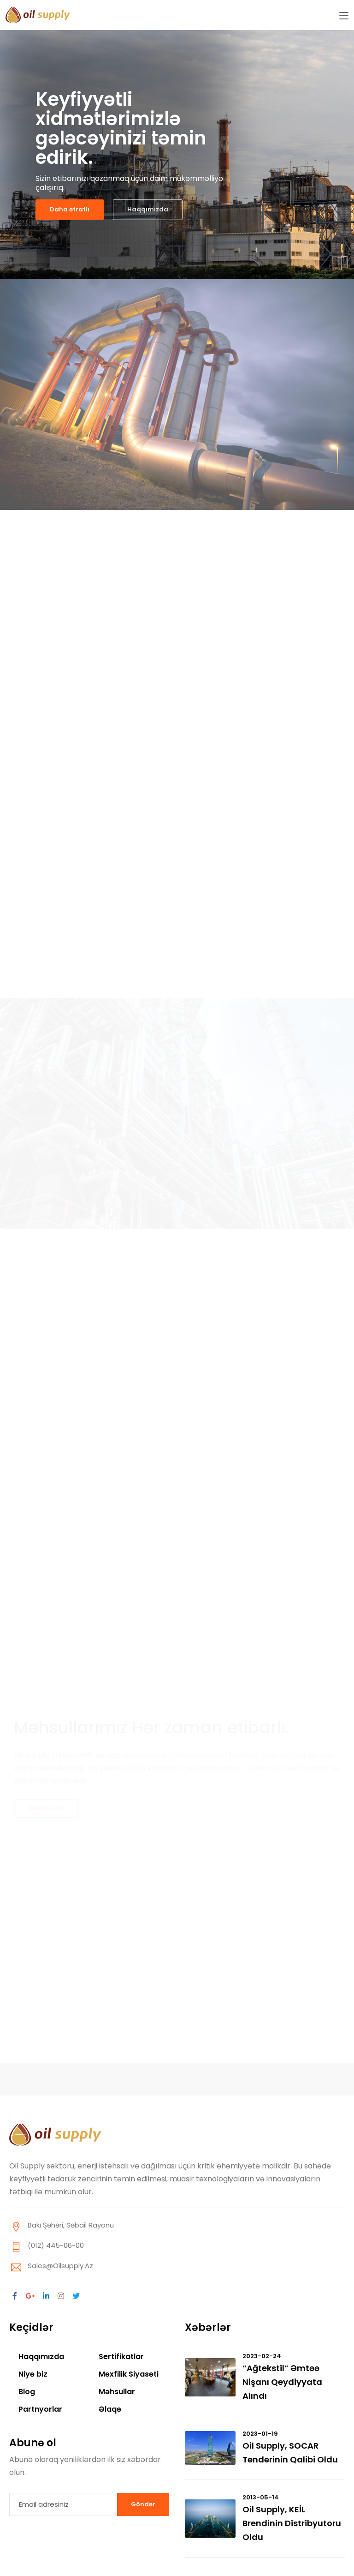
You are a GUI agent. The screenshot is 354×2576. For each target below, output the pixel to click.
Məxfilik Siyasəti (129, 2374)
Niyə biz (32, 2374)
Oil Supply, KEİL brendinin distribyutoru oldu (291, 2523)
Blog (26, 2391)
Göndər (143, 2504)
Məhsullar (117, 2391)
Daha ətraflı (69, 209)
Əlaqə (110, 2409)
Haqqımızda (147, 209)
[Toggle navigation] (343, 16)
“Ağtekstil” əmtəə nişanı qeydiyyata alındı (282, 2382)
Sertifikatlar (121, 2356)
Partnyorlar (40, 2409)
